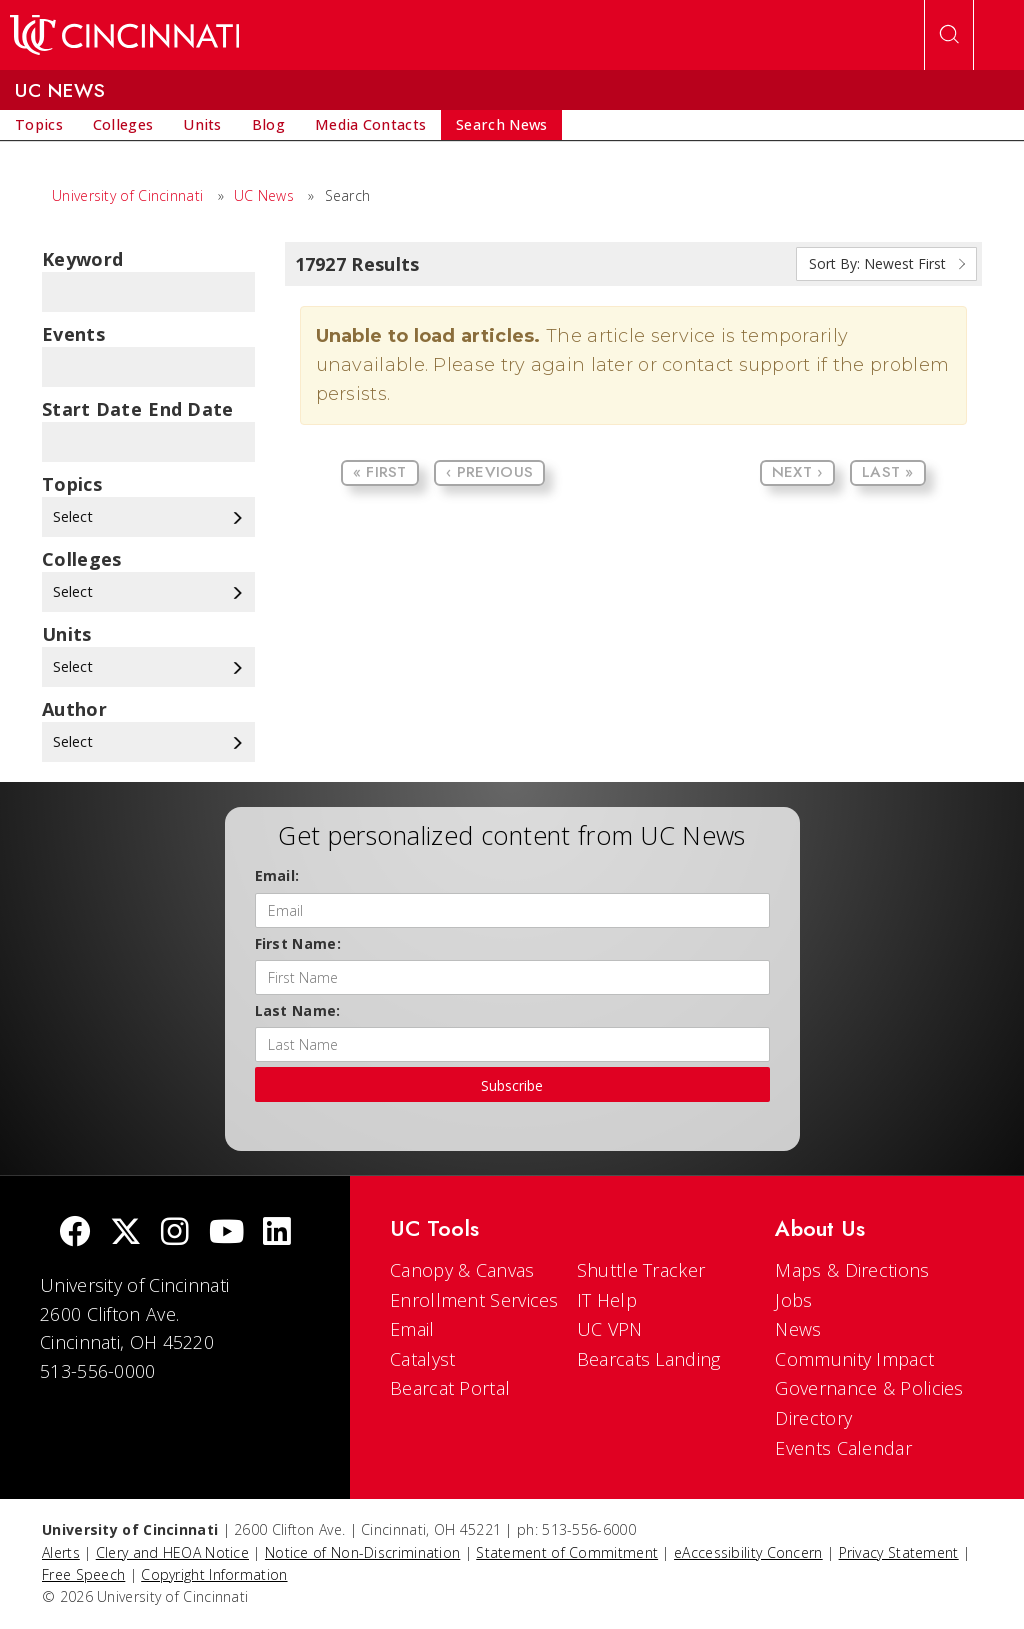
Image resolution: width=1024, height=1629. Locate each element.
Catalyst (422, 1359)
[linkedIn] (277, 1233)
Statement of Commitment (567, 1552)
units (67, 634)
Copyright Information (214, 1574)
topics (72, 484)
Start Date (92, 409)
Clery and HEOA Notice (172, 1552)
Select (148, 516)
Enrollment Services (474, 1300)
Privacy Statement (899, 1552)
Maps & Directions (852, 1270)
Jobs (793, 1300)
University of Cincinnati (127, 195)
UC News (264, 195)
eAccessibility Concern (748, 1552)
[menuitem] (39, 125)
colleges (81, 559)
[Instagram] (175, 1233)
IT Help (607, 1300)
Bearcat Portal (450, 1388)
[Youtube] (226, 1233)
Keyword (82, 259)
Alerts (61, 1552)
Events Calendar (843, 1448)
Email (412, 1329)
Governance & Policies (869, 1388)
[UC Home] (124, 35)
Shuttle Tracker (641, 1270)
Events (73, 334)
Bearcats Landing (649, 1359)
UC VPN (610, 1329)
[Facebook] (75, 1233)
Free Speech (83, 1574)
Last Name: (298, 1010)
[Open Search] (949, 35)
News (798, 1329)
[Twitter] (126, 1233)
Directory (813, 1418)
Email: (277, 875)
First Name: (298, 943)
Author (74, 709)
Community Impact (854, 1359)
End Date (190, 409)
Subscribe (512, 1085)
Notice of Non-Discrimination (362, 1552)
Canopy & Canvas (462, 1270)
